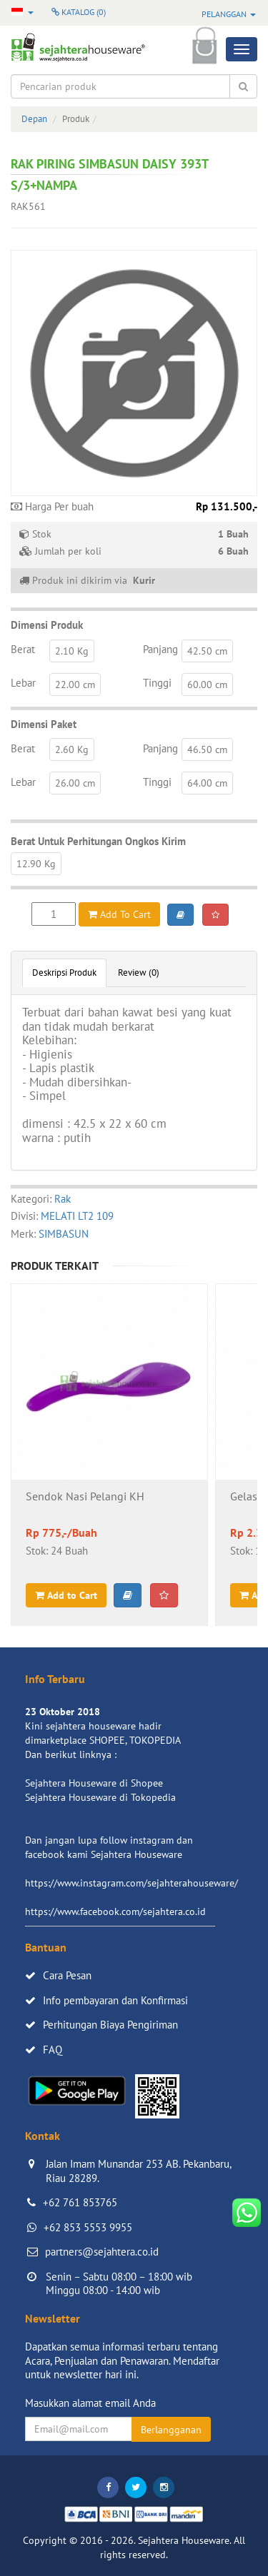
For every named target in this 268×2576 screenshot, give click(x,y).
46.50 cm (207, 749)
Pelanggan (229, 14)
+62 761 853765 (80, 2202)
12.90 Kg (36, 863)
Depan (34, 119)
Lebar (23, 683)
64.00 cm (207, 783)
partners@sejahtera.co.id (102, 2251)
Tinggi (157, 683)
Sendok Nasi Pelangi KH (85, 1496)
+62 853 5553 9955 (88, 2227)
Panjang (160, 649)
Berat (23, 649)
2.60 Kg (72, 749)
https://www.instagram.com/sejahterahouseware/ (131, 1883)
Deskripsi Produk (64, 972)
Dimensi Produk (47, 625)
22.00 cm (75, 684)
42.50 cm (207, 651)
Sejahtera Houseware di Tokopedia (100, 1797)
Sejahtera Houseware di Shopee (94, 1783)
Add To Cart (119, 914)
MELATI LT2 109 (77, 1216)
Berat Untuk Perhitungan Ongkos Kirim (98, 841)
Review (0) (138, 972)
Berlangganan (171, 2429)
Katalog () (78, 11)
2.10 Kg (72, 651)
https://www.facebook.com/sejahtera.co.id (115, 1911)
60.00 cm (207, 684)
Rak (62, 1199)
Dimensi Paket (43, 724)
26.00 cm (75, 783)
